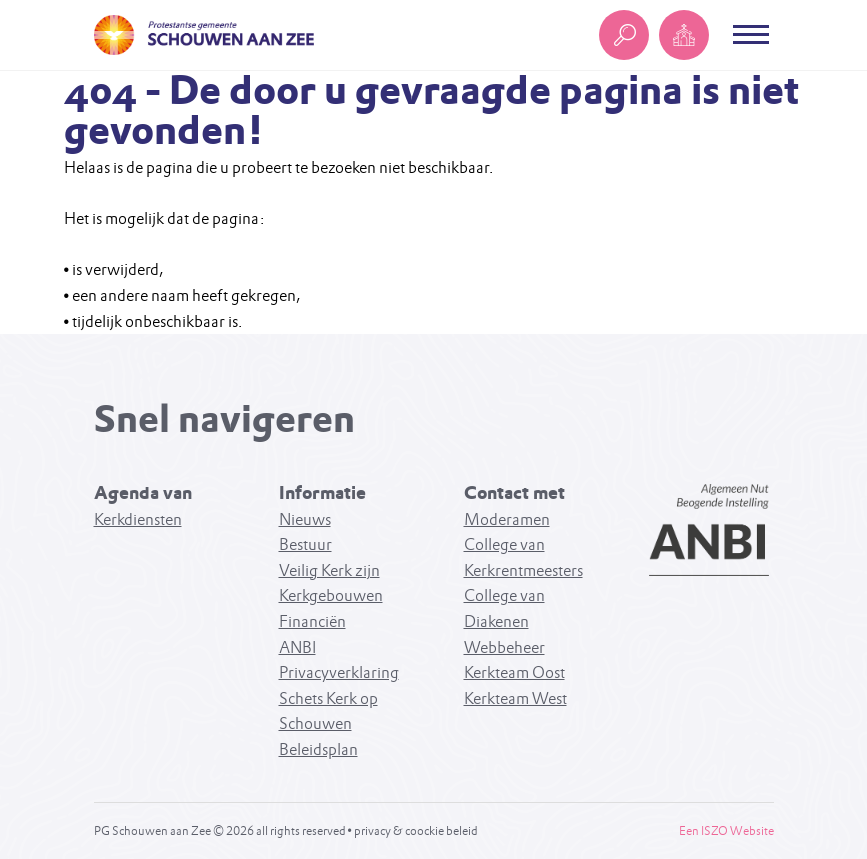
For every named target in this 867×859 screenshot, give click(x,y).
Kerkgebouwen (331, 595)
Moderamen (507, 519)
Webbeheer (504, 647)
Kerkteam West (515, 698)
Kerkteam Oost (514, 672)
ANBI (297, 647)
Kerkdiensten (138, 519)
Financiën (312, 621)
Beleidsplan (318, 749)
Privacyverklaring (339, 672)
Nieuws (305, 519)
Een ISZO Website (726, 830)
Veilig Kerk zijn (329, 570)
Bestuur (305, 544)
